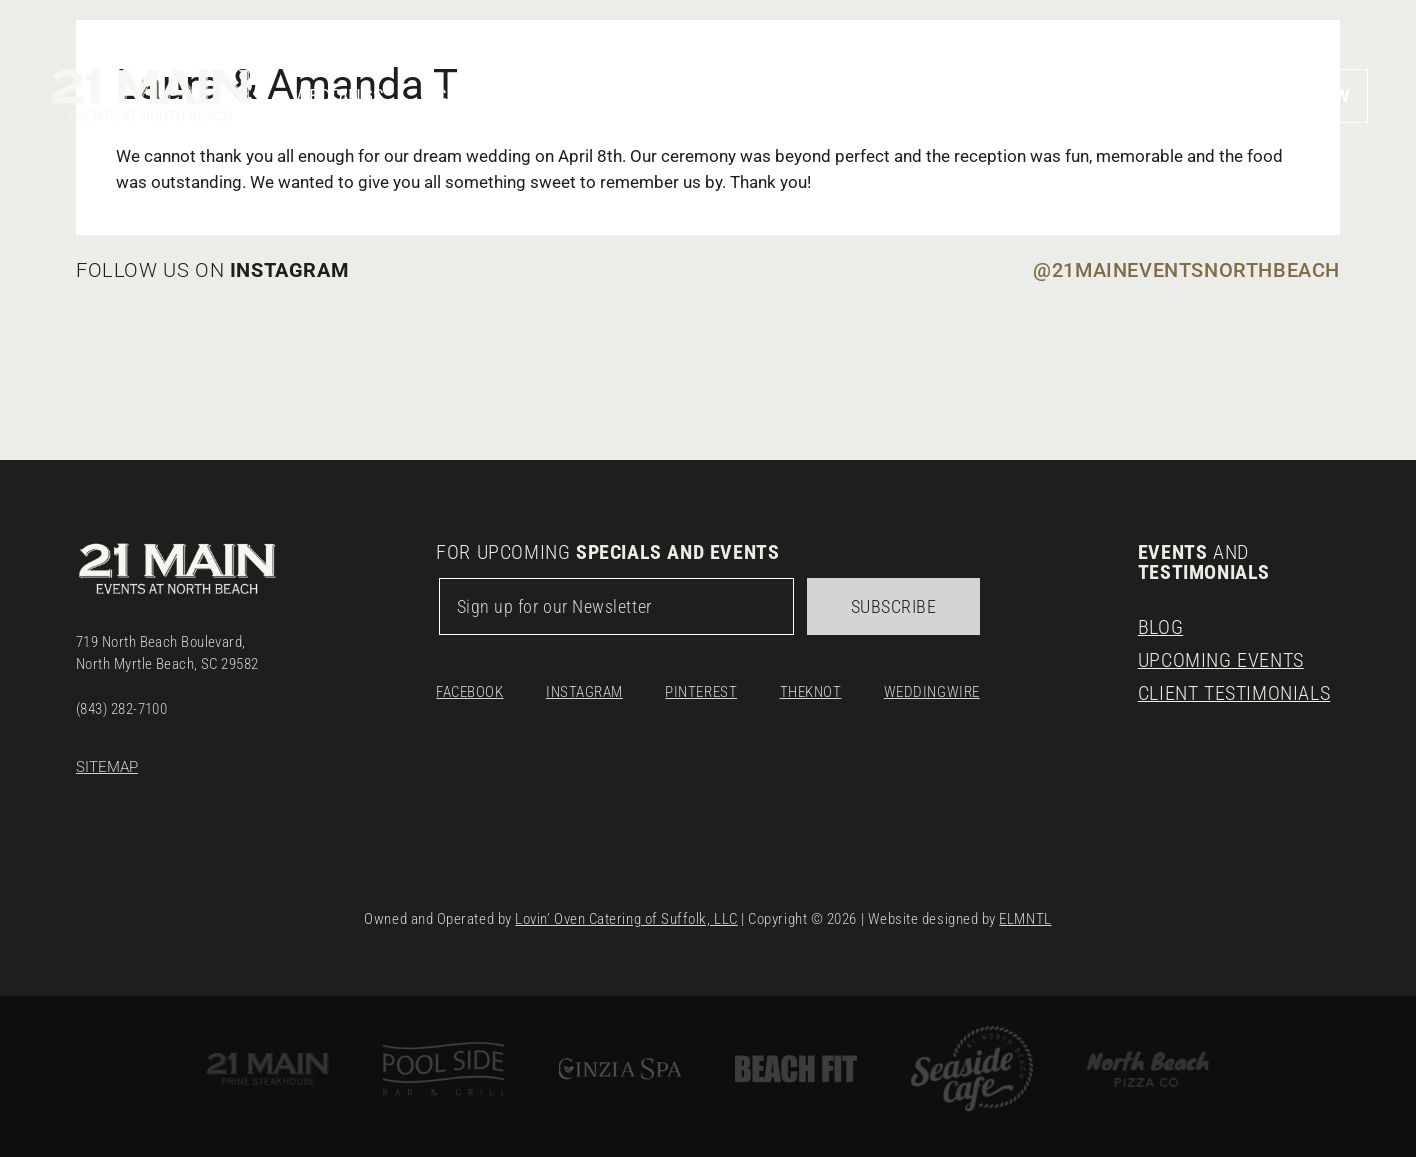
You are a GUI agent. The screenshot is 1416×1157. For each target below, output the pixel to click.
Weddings (338, 95)
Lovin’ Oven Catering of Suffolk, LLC (626, 919)
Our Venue (715, 95)
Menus (844, 95)
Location (1095, 95)
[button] (1201, 95)
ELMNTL (1025, 919)
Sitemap (107, 767)
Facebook (469, 692)
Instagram (584, 692)
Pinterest (701, 692)
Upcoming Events (1221, 660)
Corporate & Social (526, 95)
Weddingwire (932, 692)
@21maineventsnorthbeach (1186, 270)
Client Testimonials (1234, 693)
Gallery (964, 95)
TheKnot (811, 692)
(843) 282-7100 (121, 709)
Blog (1160, 627)
